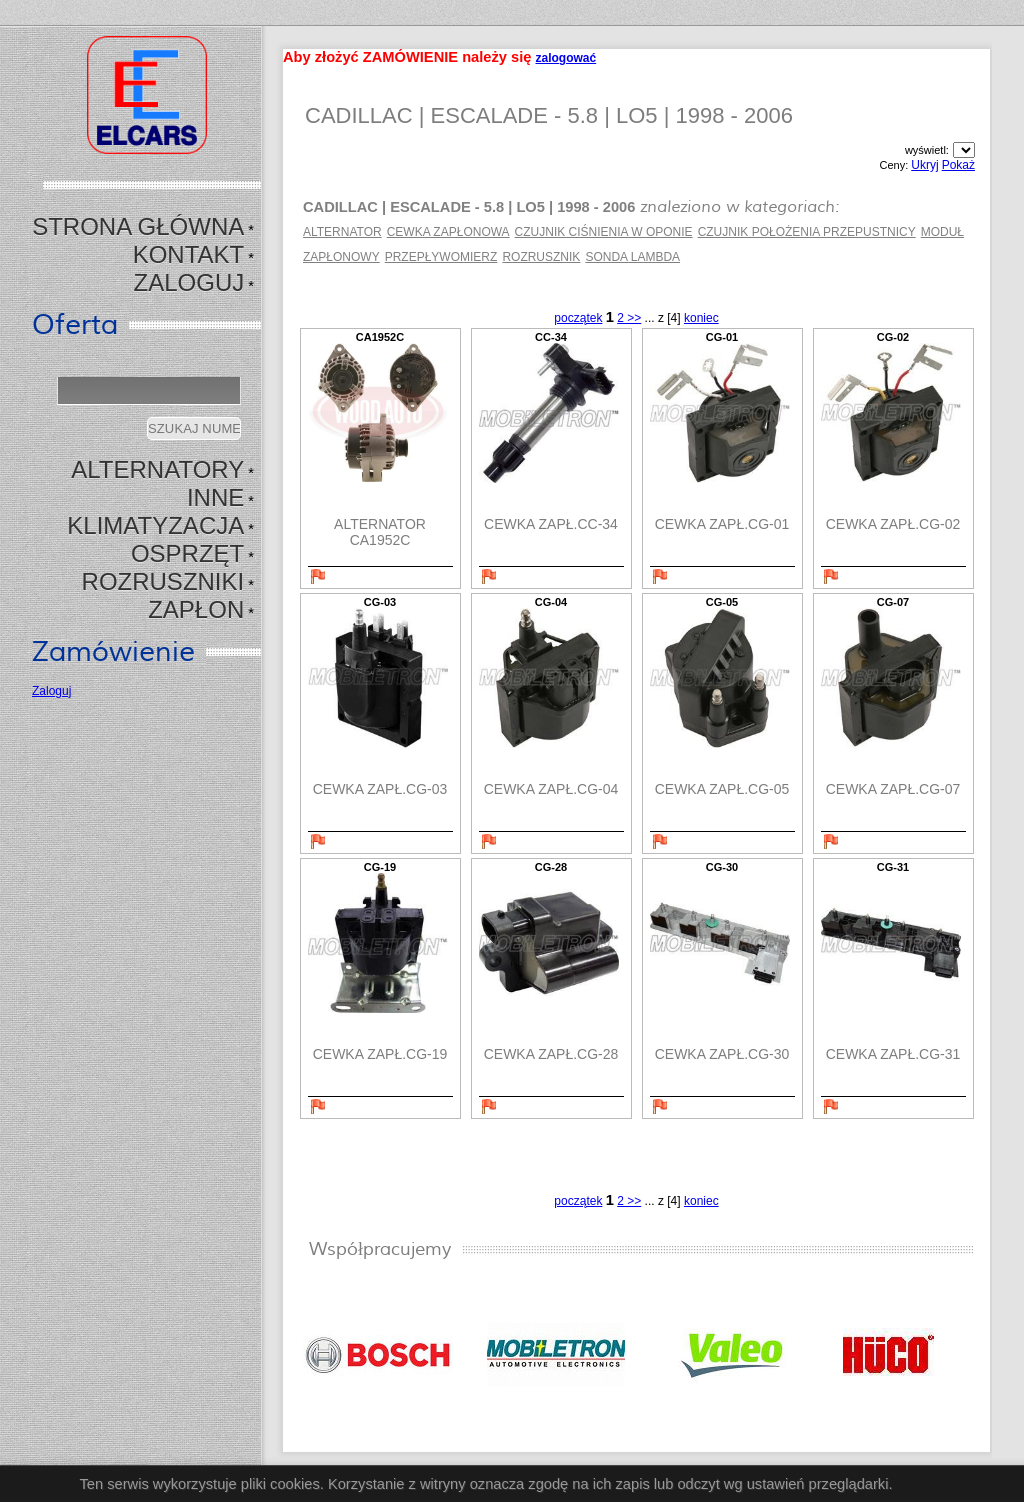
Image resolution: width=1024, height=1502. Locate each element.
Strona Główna (138, 226)
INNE (215, 497)
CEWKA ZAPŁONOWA (448, 232)
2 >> (629, 318)
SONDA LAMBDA (632, 257)
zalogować (565, 58)
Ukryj (924, 165)
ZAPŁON (196, 609)
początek (578, 318)
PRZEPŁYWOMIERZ (441, 257)
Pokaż (958, 165)
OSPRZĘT (187, 553)
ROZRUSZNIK (541, 257)
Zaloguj (189, 282)
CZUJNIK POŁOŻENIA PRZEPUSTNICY (807, 232)
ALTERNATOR (342, 232)
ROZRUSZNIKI (163, 581)
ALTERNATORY (157, 469)
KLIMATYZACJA (155, 525)
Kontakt (189, 254)
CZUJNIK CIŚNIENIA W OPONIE (604, 232)
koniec (701, 318)
